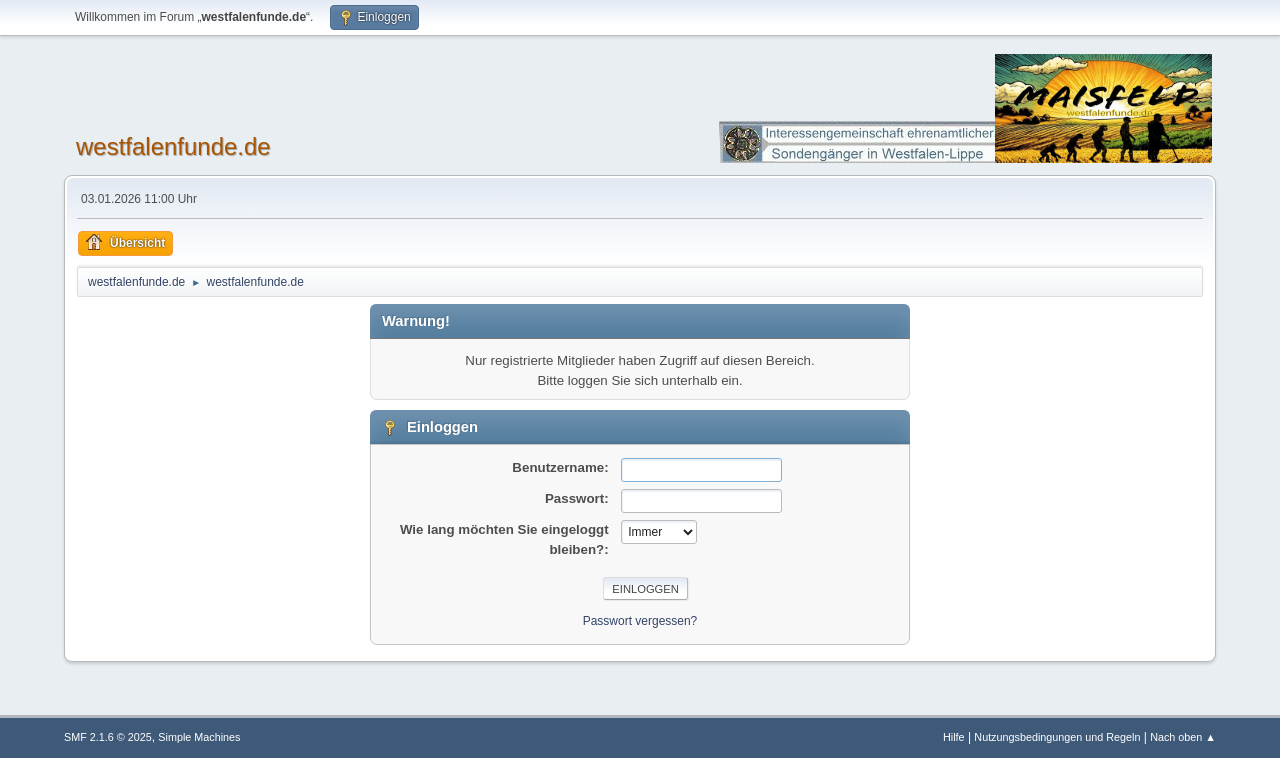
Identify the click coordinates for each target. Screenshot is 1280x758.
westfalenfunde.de (173, 146)
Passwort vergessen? (640, 621)
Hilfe (954, 737)
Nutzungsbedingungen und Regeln (1057, 737)
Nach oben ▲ (1183, 737)
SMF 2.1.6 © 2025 (108, 737)
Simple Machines (199, 737)
